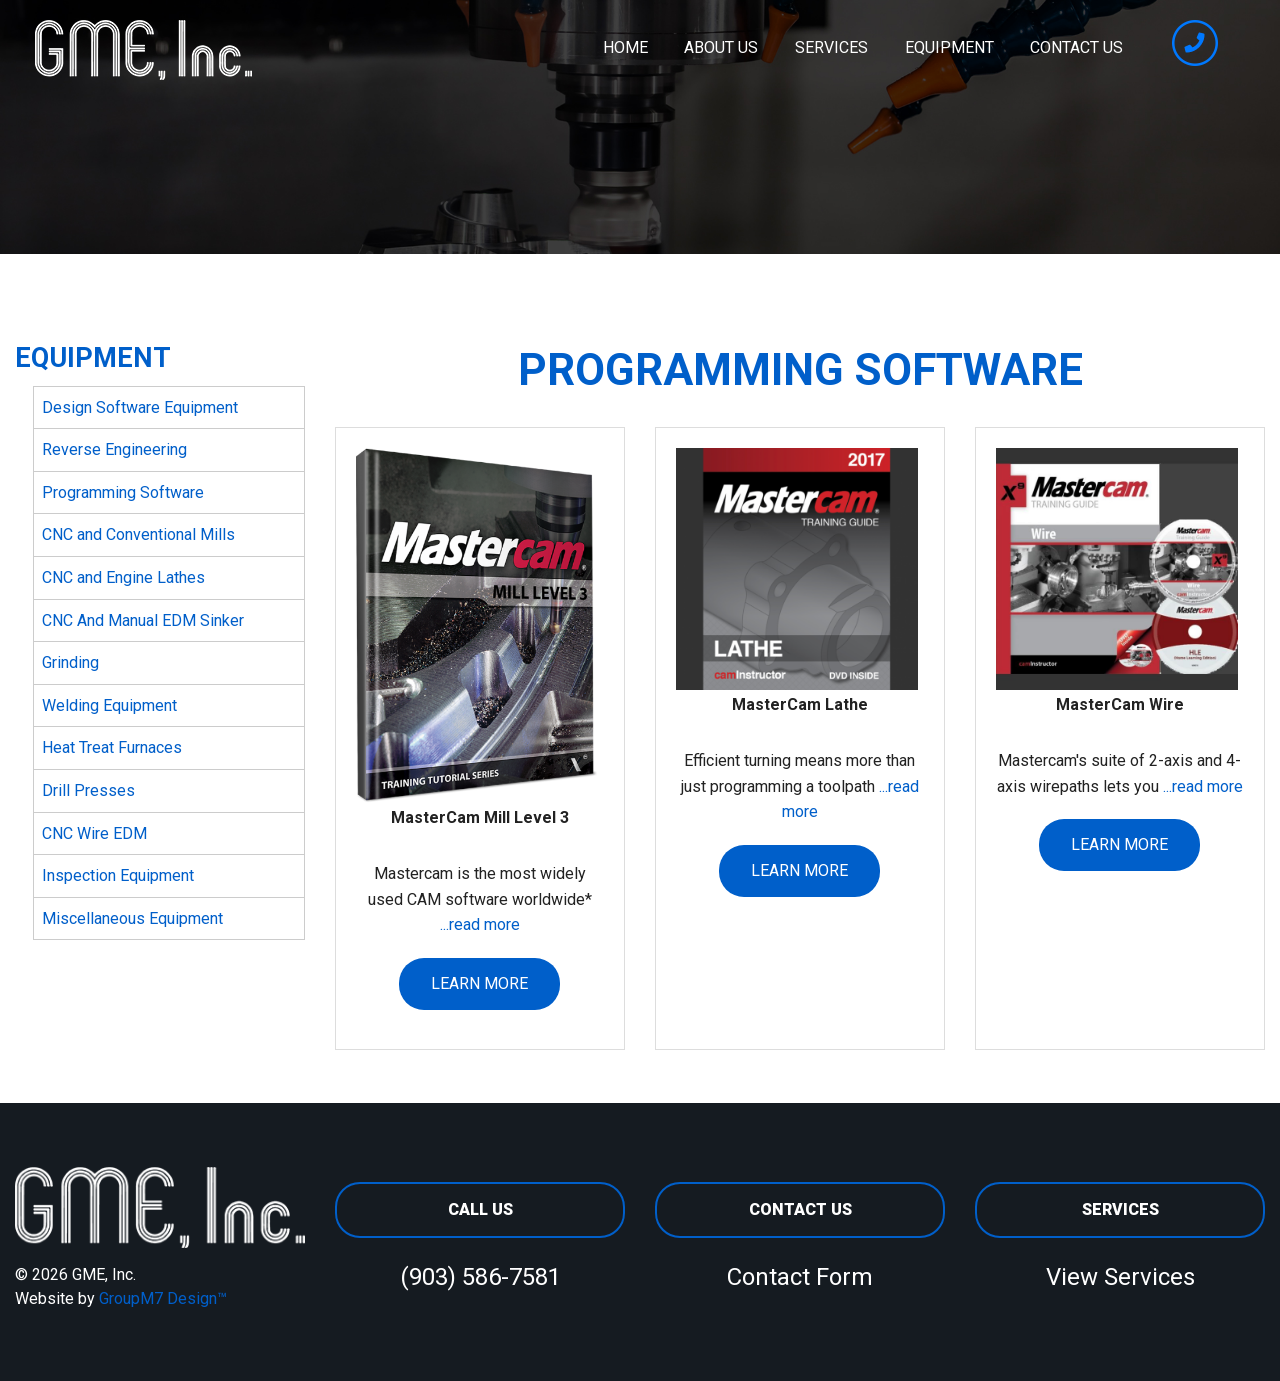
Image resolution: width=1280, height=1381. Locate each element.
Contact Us (1076, 47)
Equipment (949, 47)
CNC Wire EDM (94, 833)
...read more (480, 924)
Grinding (70, 662)
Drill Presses (88, 790)
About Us (721, 47)
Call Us (480, 1209)
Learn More (479, 983)
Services (831, 47)
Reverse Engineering (114, 449)
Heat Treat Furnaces (112, 747)
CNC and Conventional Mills (138, 534)
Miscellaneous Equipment (132, 918)
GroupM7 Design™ (163, 1298)
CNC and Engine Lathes (123, 577)
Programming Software (123, 492)
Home (625, 47)
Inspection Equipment (118, 875)
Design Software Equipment (140, 407)
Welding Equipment (109, 705)
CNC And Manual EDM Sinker (143, 620)
